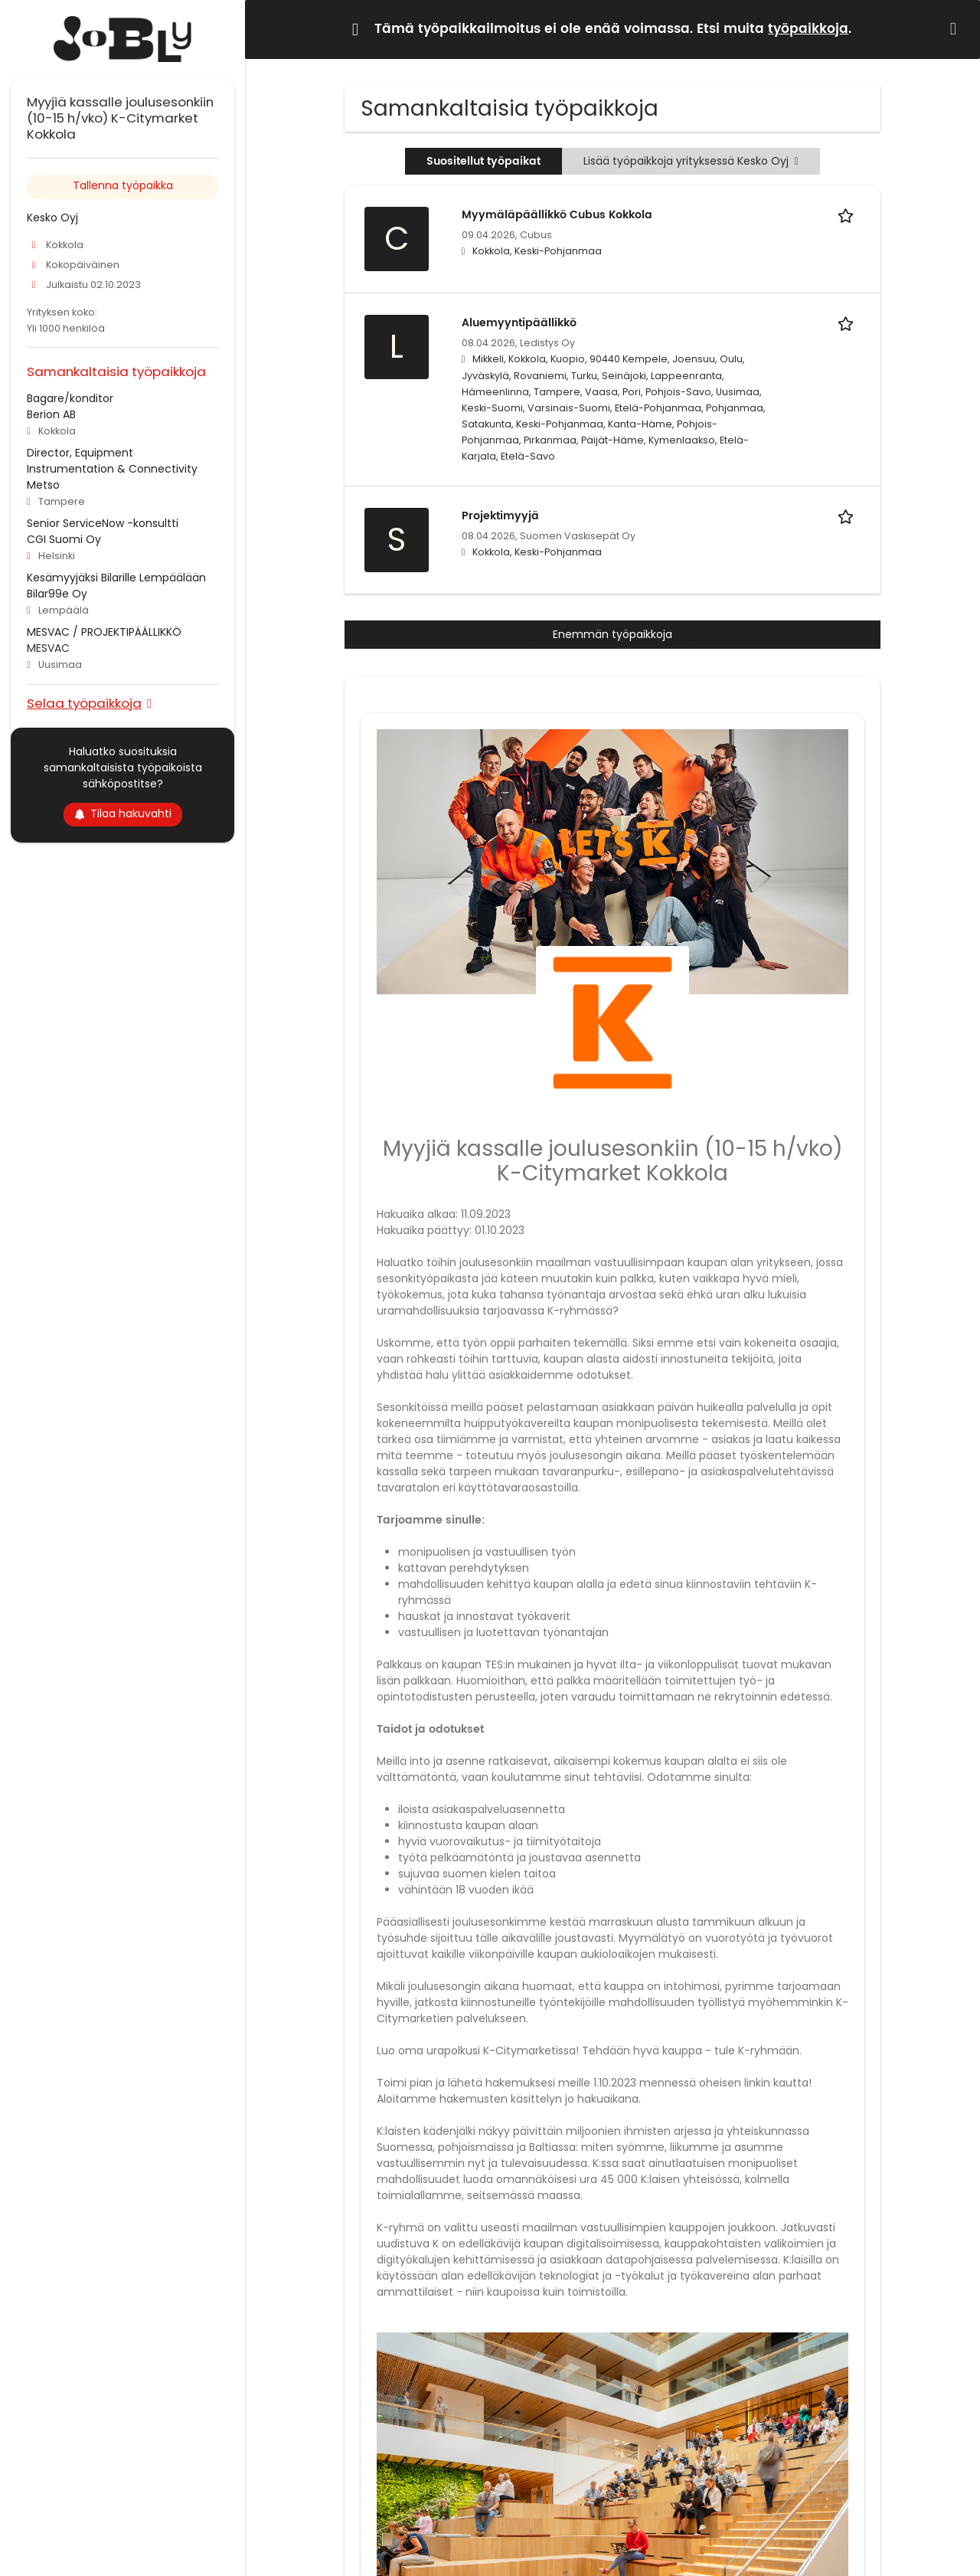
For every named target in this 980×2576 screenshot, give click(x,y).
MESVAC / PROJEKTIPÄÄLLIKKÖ (104, 632)
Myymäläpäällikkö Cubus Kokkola (557, 215)
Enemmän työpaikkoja (612, 634)
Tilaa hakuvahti (123, 813)
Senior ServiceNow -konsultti (102, 523)
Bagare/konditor (70, 398)
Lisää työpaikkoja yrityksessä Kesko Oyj (690, 161)
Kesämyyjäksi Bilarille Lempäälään (116, 577)
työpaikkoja (808, 29)
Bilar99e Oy (57, 593)
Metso (43, 485)
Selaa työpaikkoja (84, 703)
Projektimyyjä (500, 516)
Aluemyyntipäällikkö (519, 323)
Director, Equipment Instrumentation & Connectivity (112, 460)
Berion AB (51, 414)
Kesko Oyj (52, 217)
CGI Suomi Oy (64, 539)
